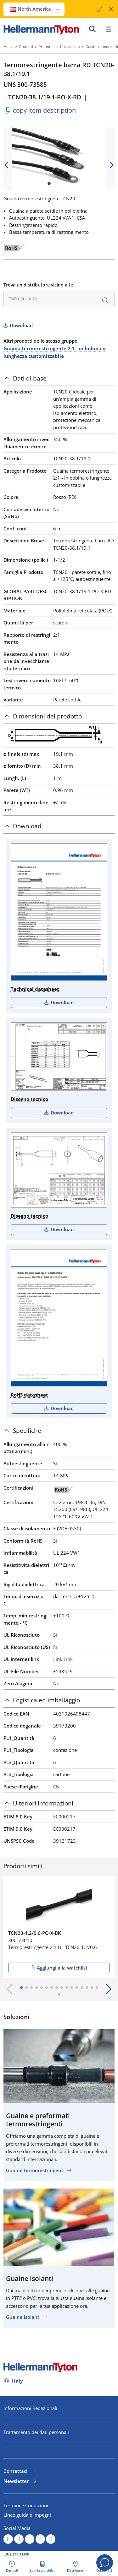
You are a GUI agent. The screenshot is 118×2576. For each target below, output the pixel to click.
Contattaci (15, 2471)
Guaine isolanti (23, 2317)
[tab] (59, 378)
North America (35, 9)
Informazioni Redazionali (30, 2408)
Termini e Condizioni (25, 2505)
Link (57, 1659)
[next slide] (111, 165)
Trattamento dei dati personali (36, 2432)
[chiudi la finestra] (111, 9)
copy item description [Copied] (39, 110)
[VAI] (92, 29)
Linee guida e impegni (27, 2515)
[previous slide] (6, 165)
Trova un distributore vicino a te (38, 285)
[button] (21, 1987)
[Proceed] (98, 9)
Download (20, 325)
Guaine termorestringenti (35, 2170)
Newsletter (16, 2481)
